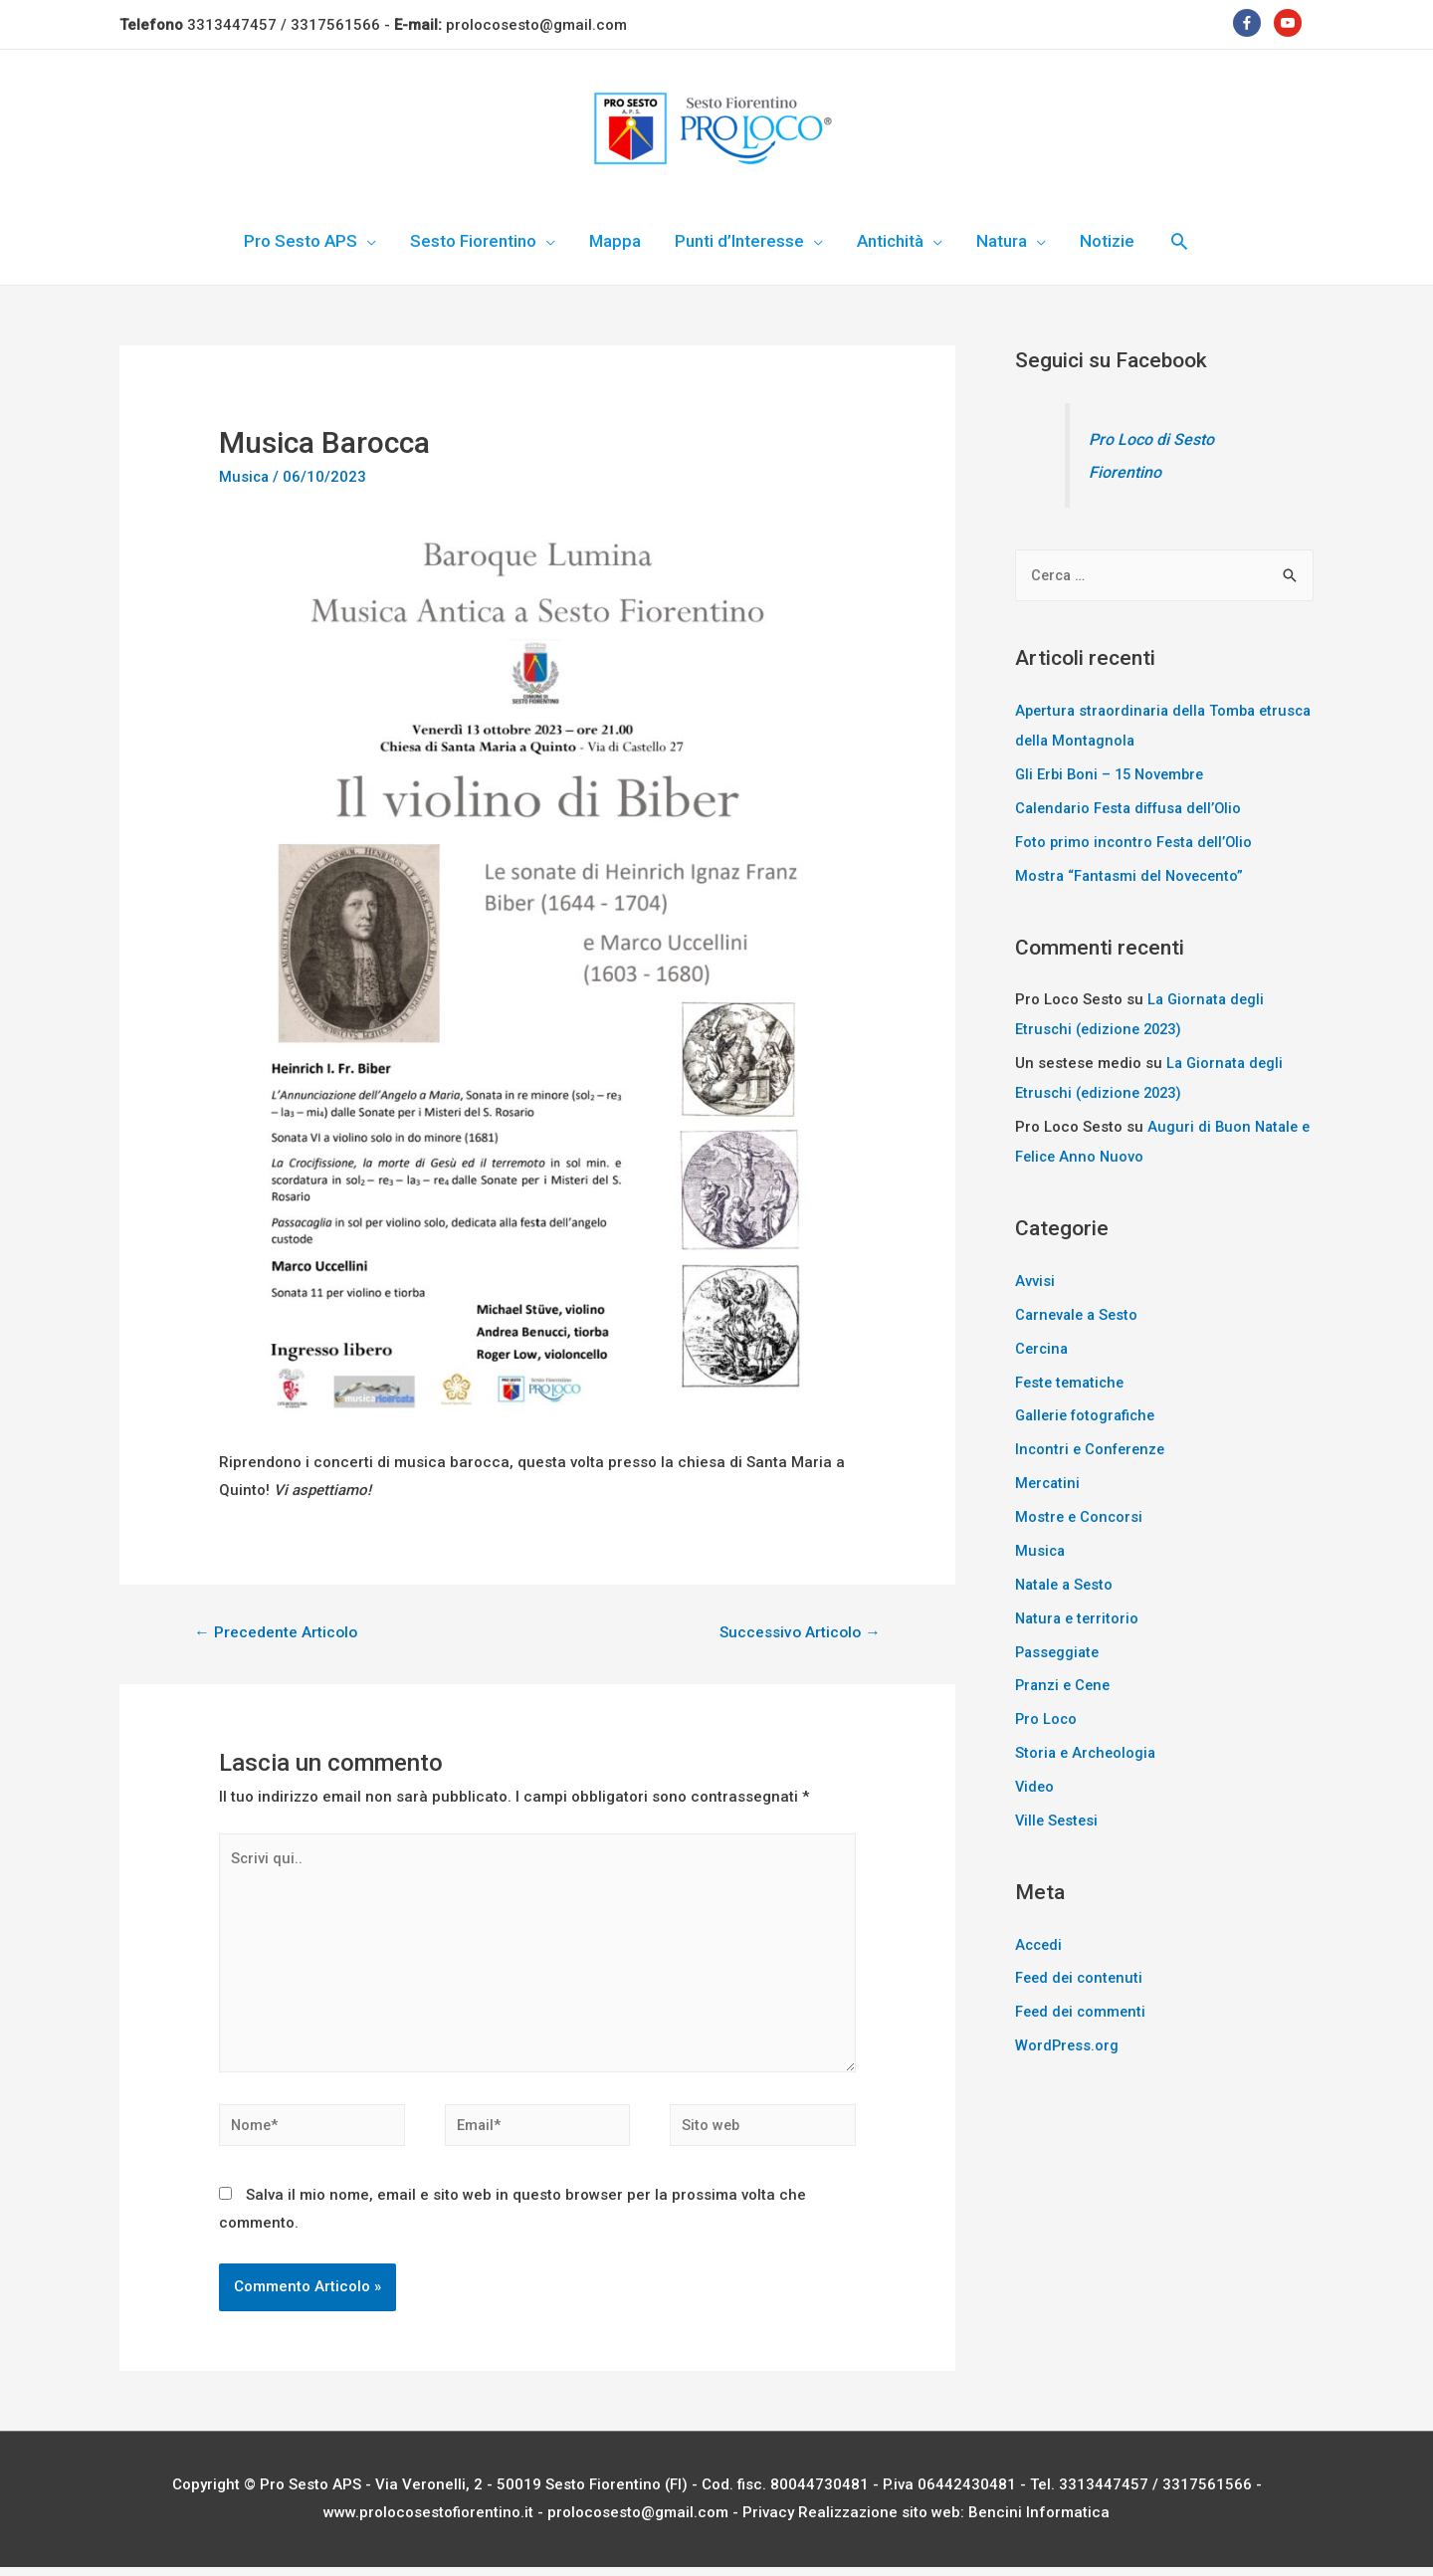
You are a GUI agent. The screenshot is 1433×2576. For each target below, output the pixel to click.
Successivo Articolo (798, 1632)
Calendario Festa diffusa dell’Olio (1134, 807)
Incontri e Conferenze (1093, 1447)
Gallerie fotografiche (1089, 1413)
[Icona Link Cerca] (1179, 241)
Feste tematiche (1072, 1381)
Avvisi (1035, 1279)
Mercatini (1049, 1481)
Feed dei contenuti (1081, 1975)
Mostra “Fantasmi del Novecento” (1133, 875)
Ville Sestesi (1058, 1816)
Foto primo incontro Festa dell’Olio (1136, 841)
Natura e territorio (1079, 1615)
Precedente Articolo (276, 1632)
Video (1035, 1784)
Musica (245, 477)
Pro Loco (1047, 1716)
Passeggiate (1059, 1649)
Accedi (1040, 1941)
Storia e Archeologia (1087, 1750)
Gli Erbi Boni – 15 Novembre (1113, 774)
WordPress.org (1068, 2041)
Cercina (1043, 1347)
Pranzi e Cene (1065, 1682)
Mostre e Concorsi (1080, 1515)
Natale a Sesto (1067, 1582)
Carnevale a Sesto (1079, 1313)
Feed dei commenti (1082, 2008)
